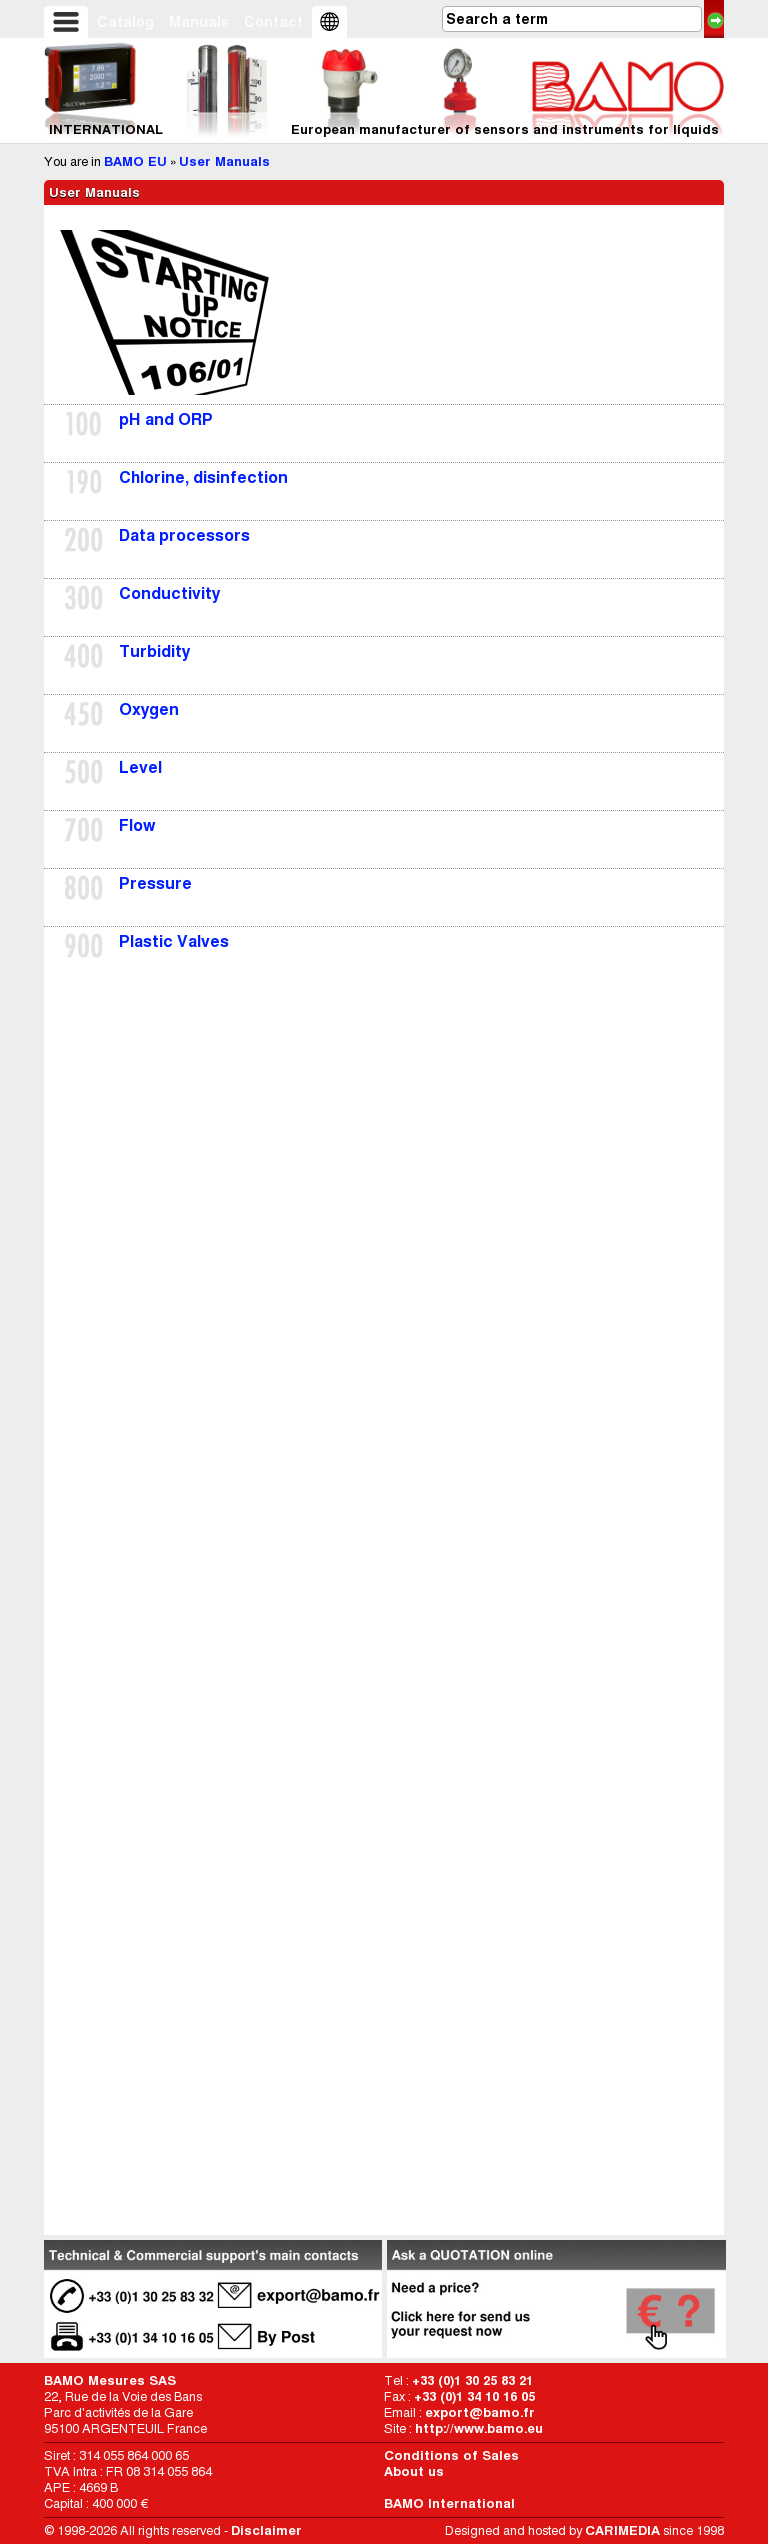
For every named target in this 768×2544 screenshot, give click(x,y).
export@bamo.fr (480, 2412)
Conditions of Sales (451, 2455)
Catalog (125, 22)
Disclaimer (266, 2530)
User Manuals (224, 161)
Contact (273, 22)
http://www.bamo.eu (479, 2428)
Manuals (199, 22)
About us (414, 2471)
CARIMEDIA (622, 2530)
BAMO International (449, 2503)
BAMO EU (135, 161)
